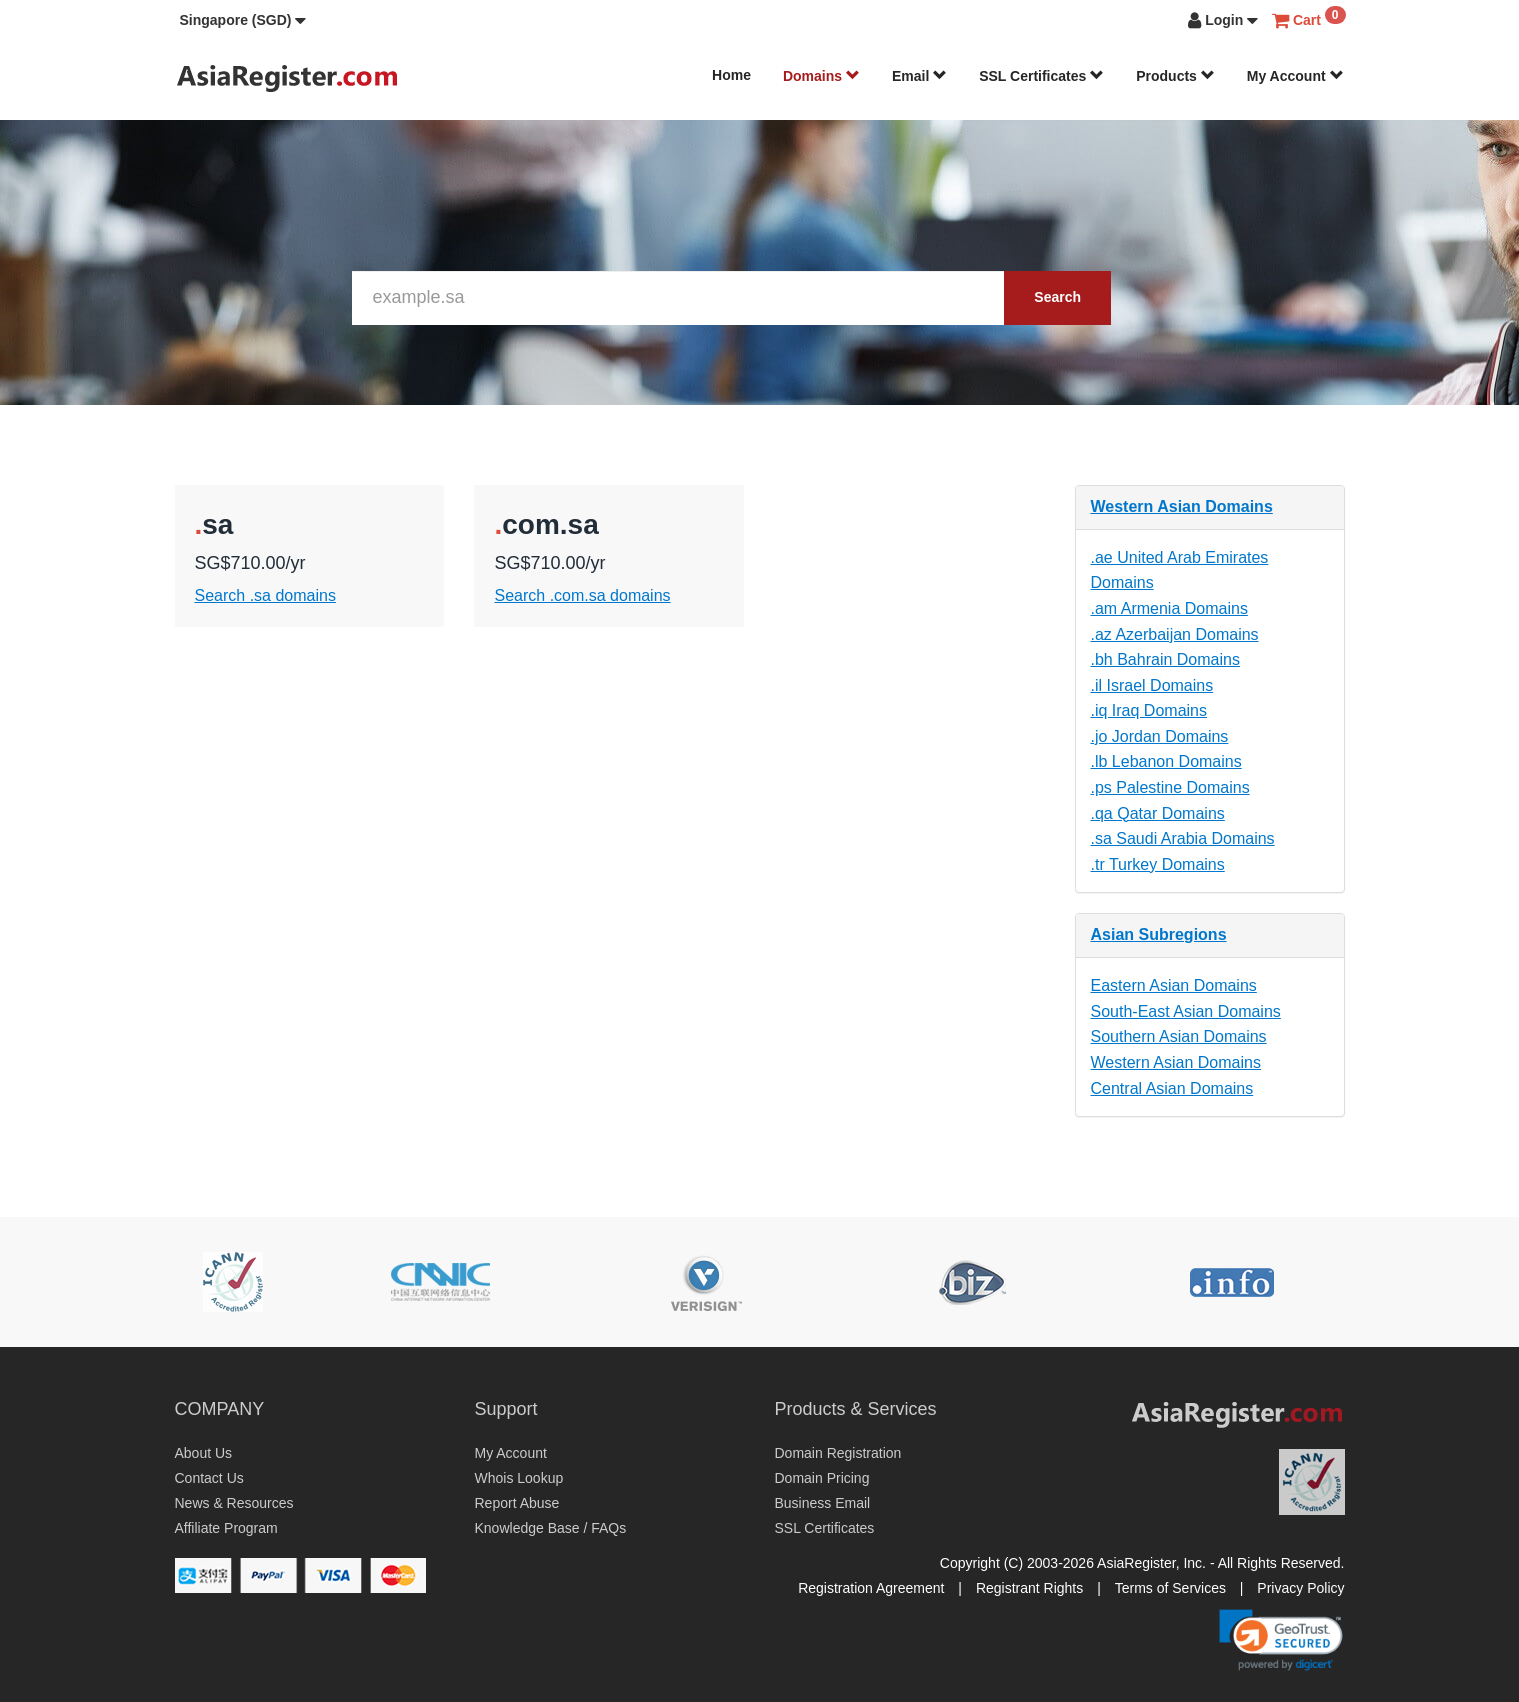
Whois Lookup (519, 1478)
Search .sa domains (265, 595)
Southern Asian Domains (1179, 1036)
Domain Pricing (822, 1478)
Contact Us (209, 1478)
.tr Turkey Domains (1158, 864)
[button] (243, 20)
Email (919, 76)
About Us (204, 1453)
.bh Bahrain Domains (1165, 659)
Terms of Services (1170, 1588)
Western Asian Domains (1182, 506)
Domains (821, 76)
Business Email (823, 1503)
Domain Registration (838, 1453)
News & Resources (234, 1503)
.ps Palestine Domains (1170, 787)
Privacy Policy (1300, 1588)
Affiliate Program (226, 1528)
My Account (1295, 76)
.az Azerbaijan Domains (1175, 634)
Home (731, 75)
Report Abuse (517, 1503)
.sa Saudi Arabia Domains (1183, 838)
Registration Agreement (871, 1588)
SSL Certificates (1041, 76)
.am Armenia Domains (1169, 608)
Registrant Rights (1029, 1588)
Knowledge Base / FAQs (551, 1528)
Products (1175, 76)
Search (1057, 297)
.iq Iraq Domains (1149, 710)
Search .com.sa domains (582, 595)
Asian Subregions (1159, 934)
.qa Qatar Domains (1158, 813)
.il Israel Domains (1152, 685)
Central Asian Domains (1172, 1088)
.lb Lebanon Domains (1166, 761)
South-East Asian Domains (1186, 1011)
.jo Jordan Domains (1160, 736)
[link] (1281, 1640)
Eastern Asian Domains (1174, 985)
